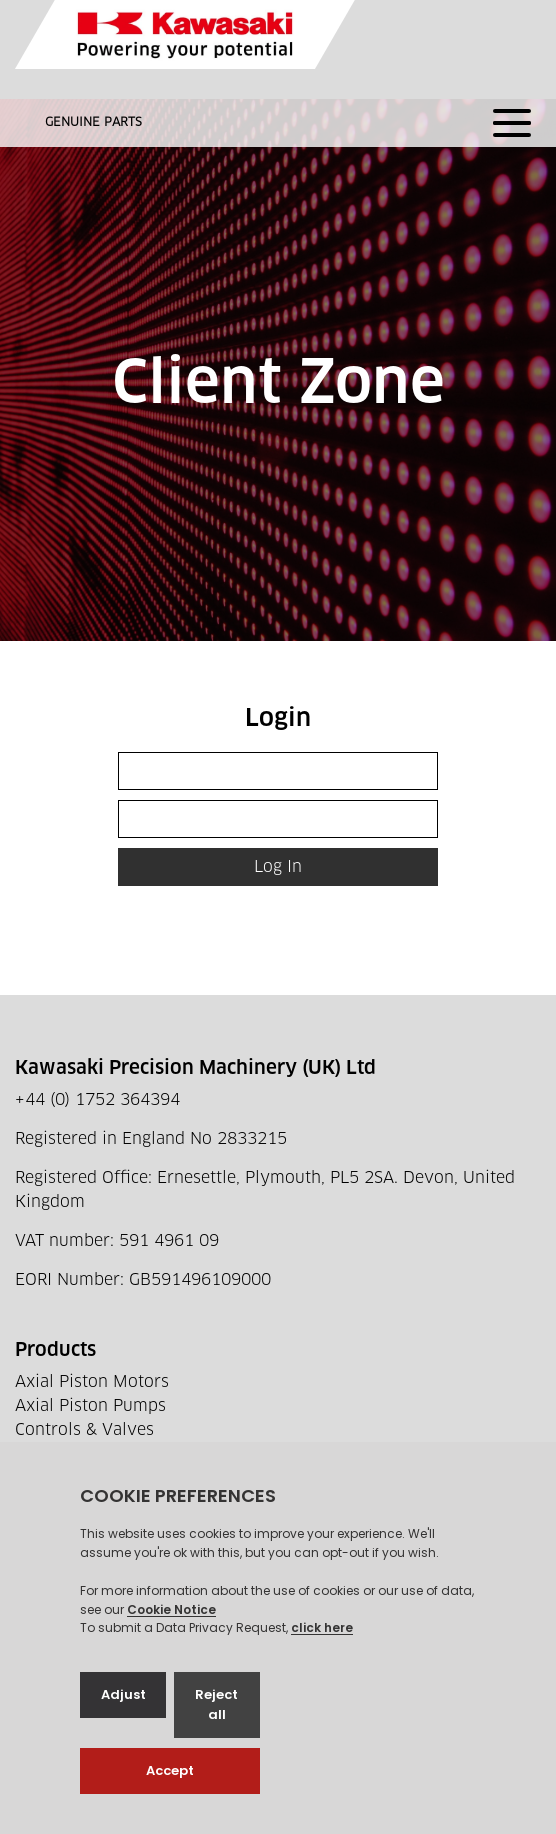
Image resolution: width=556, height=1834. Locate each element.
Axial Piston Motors (92, 1382)
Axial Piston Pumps (90, 1406)
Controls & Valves (84, 1430)
